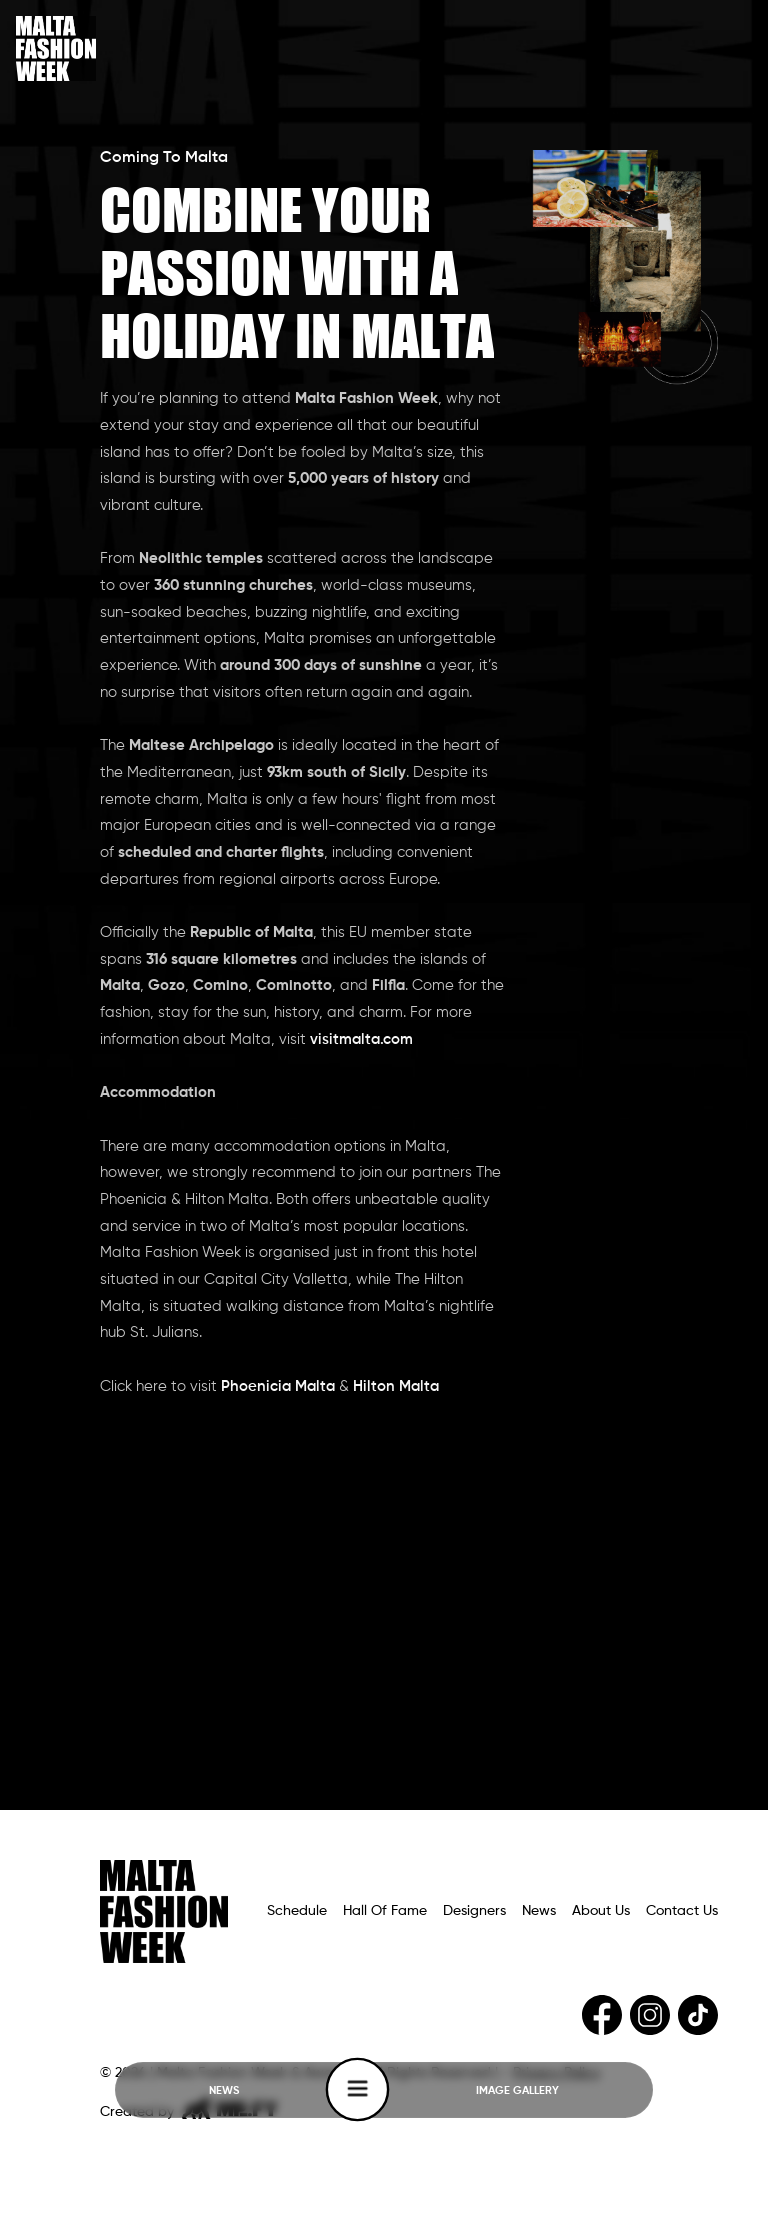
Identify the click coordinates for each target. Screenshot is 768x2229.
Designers (474, 1911)
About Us (601, 1911)
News (539, 1911)
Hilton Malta (396, 1387)
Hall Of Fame (385, 1911)
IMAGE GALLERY (517, 2091)
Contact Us (682, 1911)
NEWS (224, 2091)
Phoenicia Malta (280, 1387)
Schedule (297, 1911)
